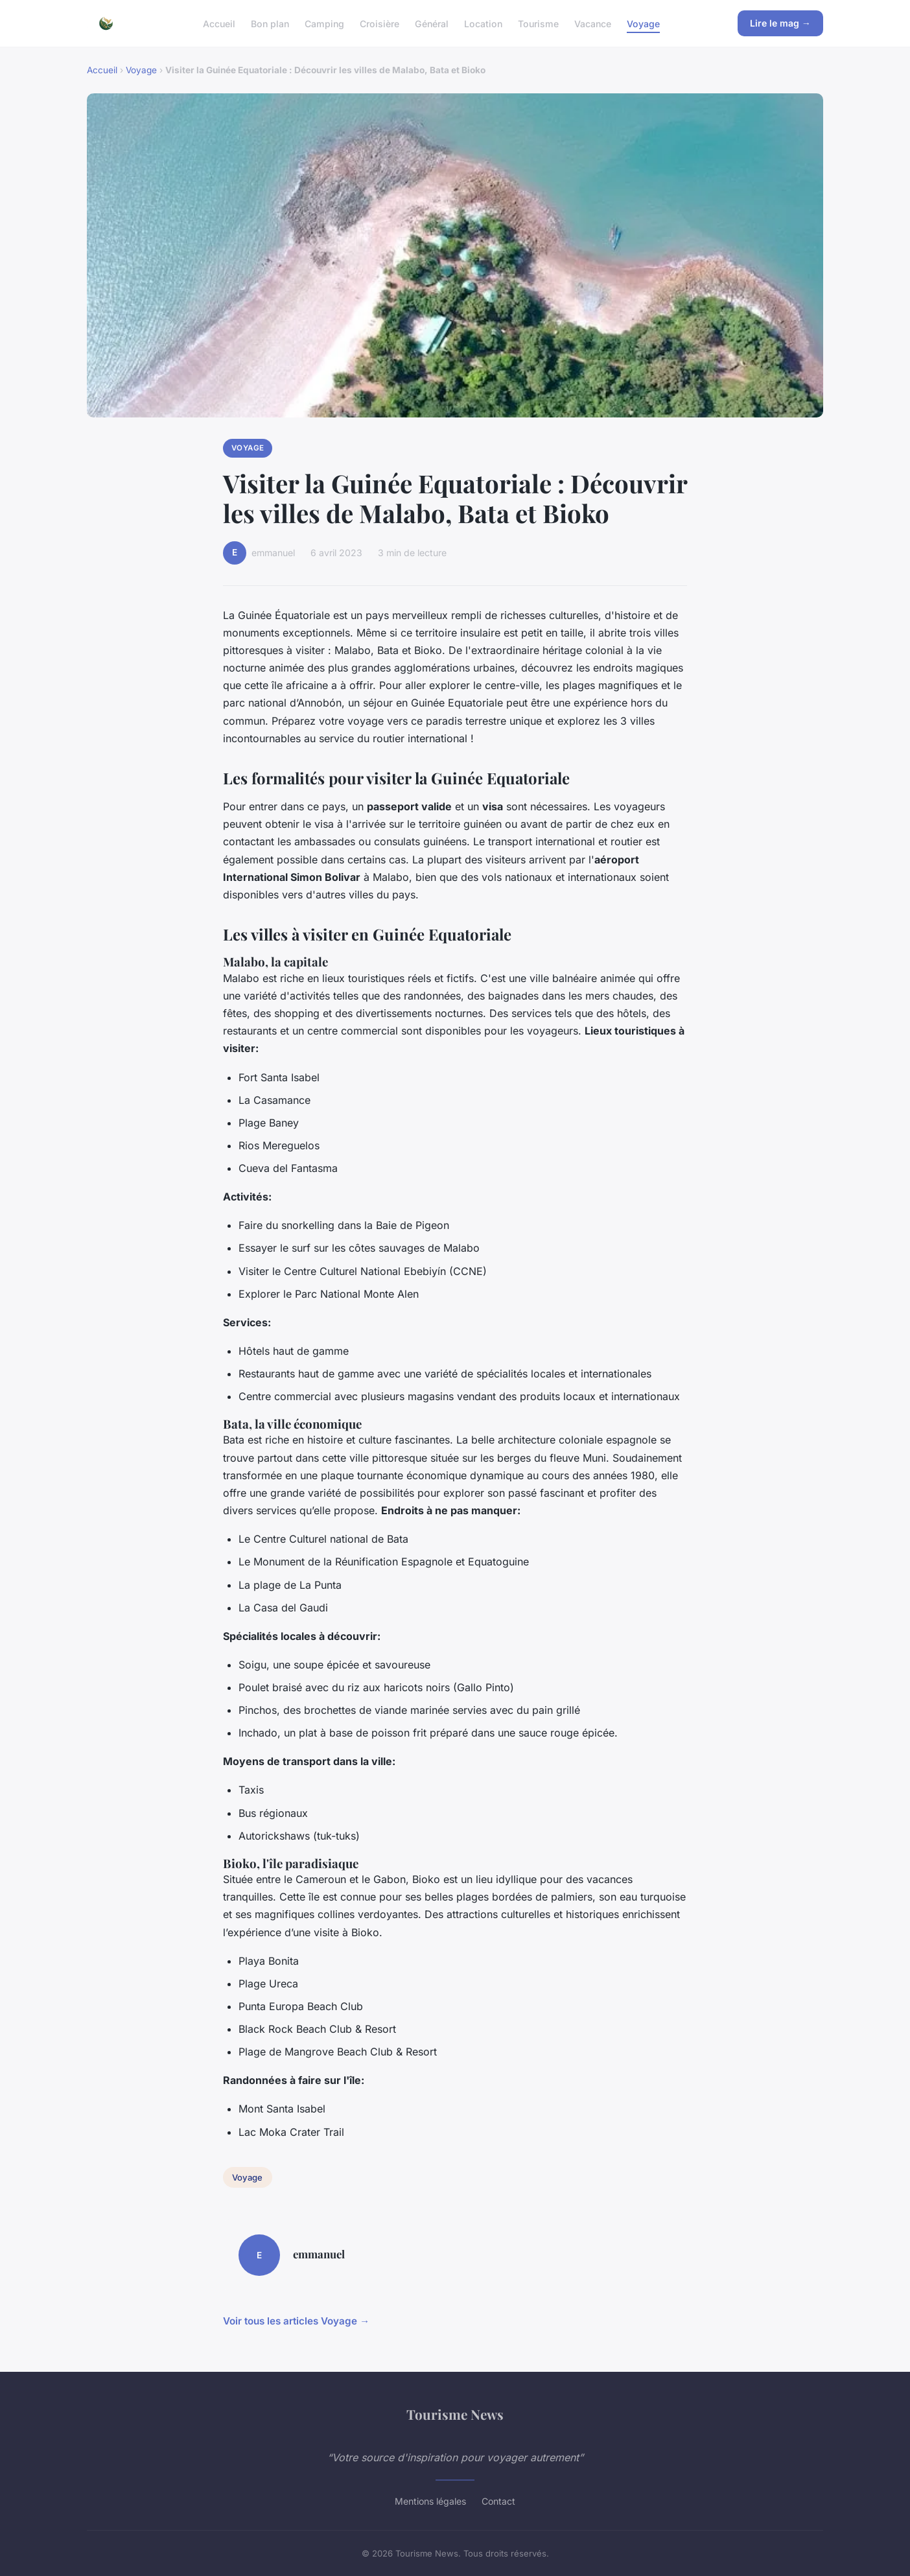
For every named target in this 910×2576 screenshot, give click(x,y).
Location (483, 23)
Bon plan (270, 23)
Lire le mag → (780, 23)
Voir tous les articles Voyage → (296, 2321)
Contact (498, 2501)
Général (432, 23)
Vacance (592, 23)
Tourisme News (455, 2414)
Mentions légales (430, 2501)
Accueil (219, 23)
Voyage (643, 23)
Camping (324, 23)
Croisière (379, 23)
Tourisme (538, 23)
